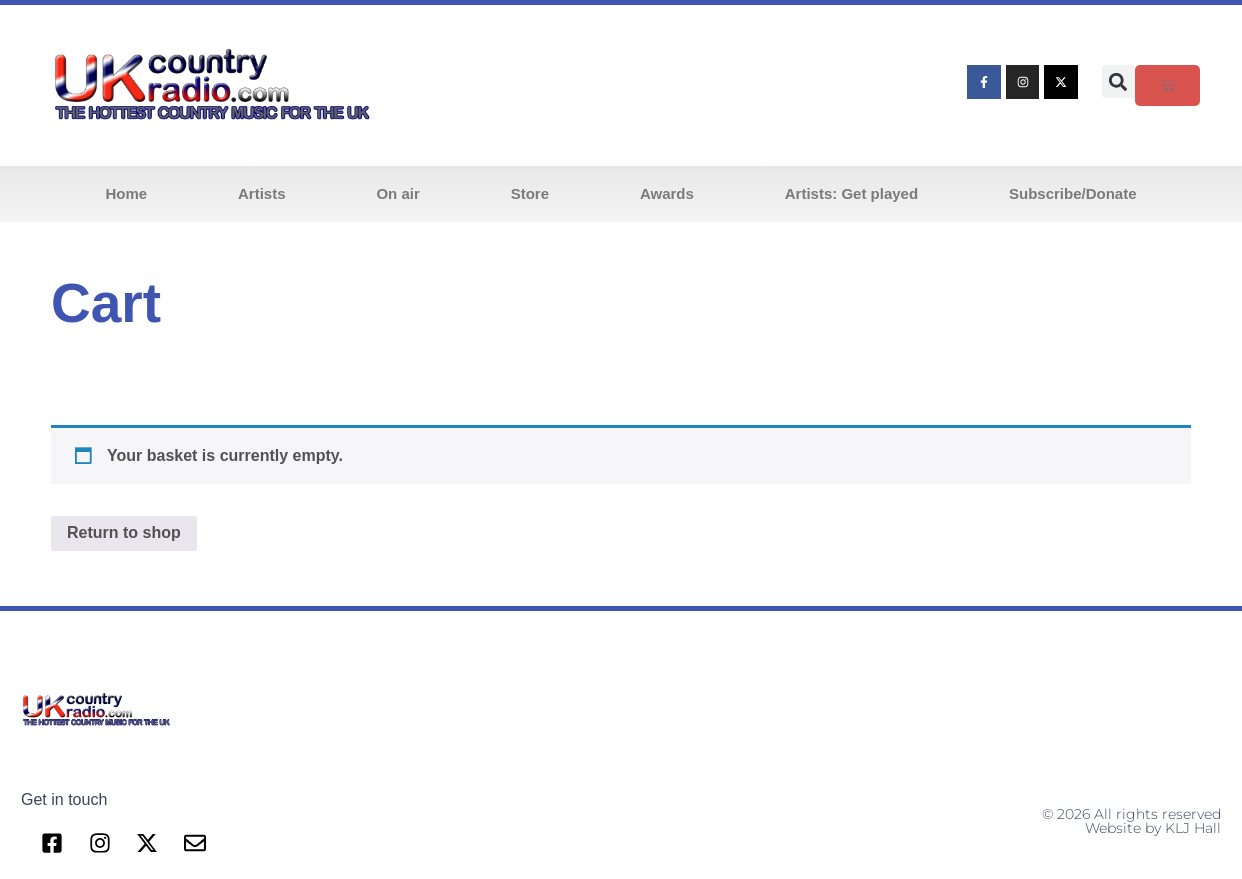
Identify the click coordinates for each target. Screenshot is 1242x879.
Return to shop (124, 532)
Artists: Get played (851, 193)
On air (397, 193)
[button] (1118, 81)
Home (126, 193)
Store (530, 193)
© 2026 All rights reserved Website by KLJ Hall (1131, 821)
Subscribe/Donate (1073, 193)
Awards (667, 193)
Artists (262, 193)
